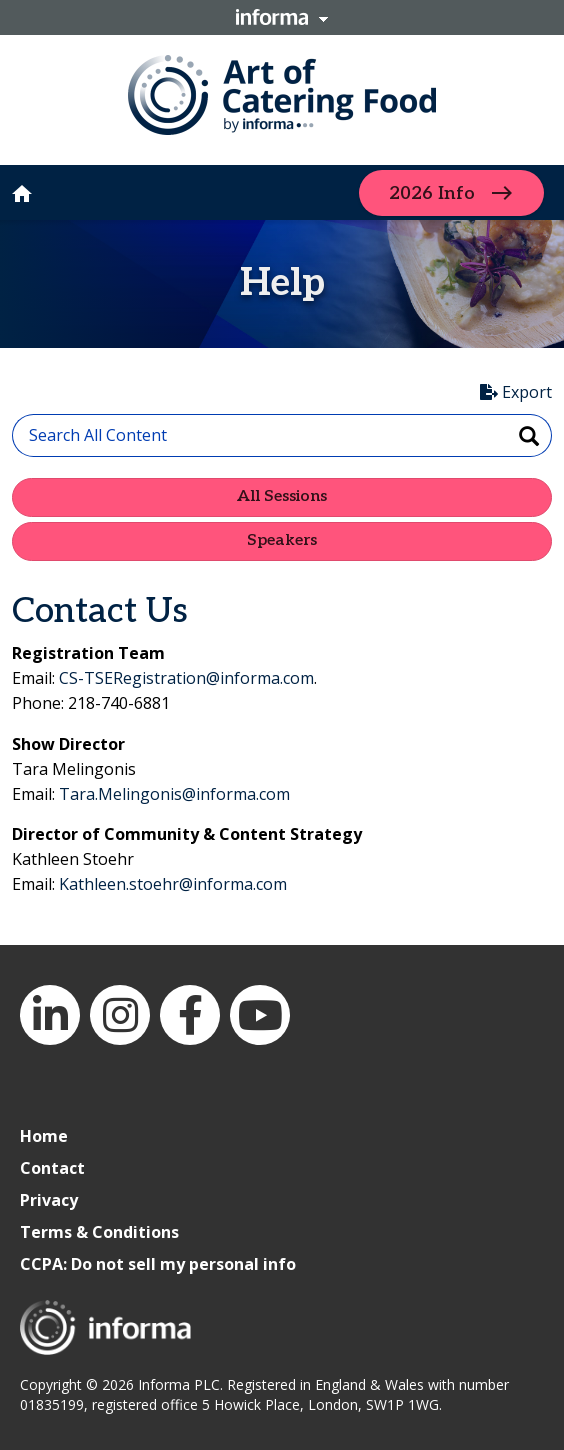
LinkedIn (50, 1015)
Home (44, 1136)
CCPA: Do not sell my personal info (158, 1264)
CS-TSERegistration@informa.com (186, 678)
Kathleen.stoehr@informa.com (173, 884)
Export (516, 392)
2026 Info (432, 192)
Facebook (190, 1015)
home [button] (22, 194)
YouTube (260, 1015)
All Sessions (282, 496)
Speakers (282, 540)
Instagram (120, 1015)
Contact (52, 1168)
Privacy (49, 1200)
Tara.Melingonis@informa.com (174, 794)
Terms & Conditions (99, 1232)
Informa (282, 17)
